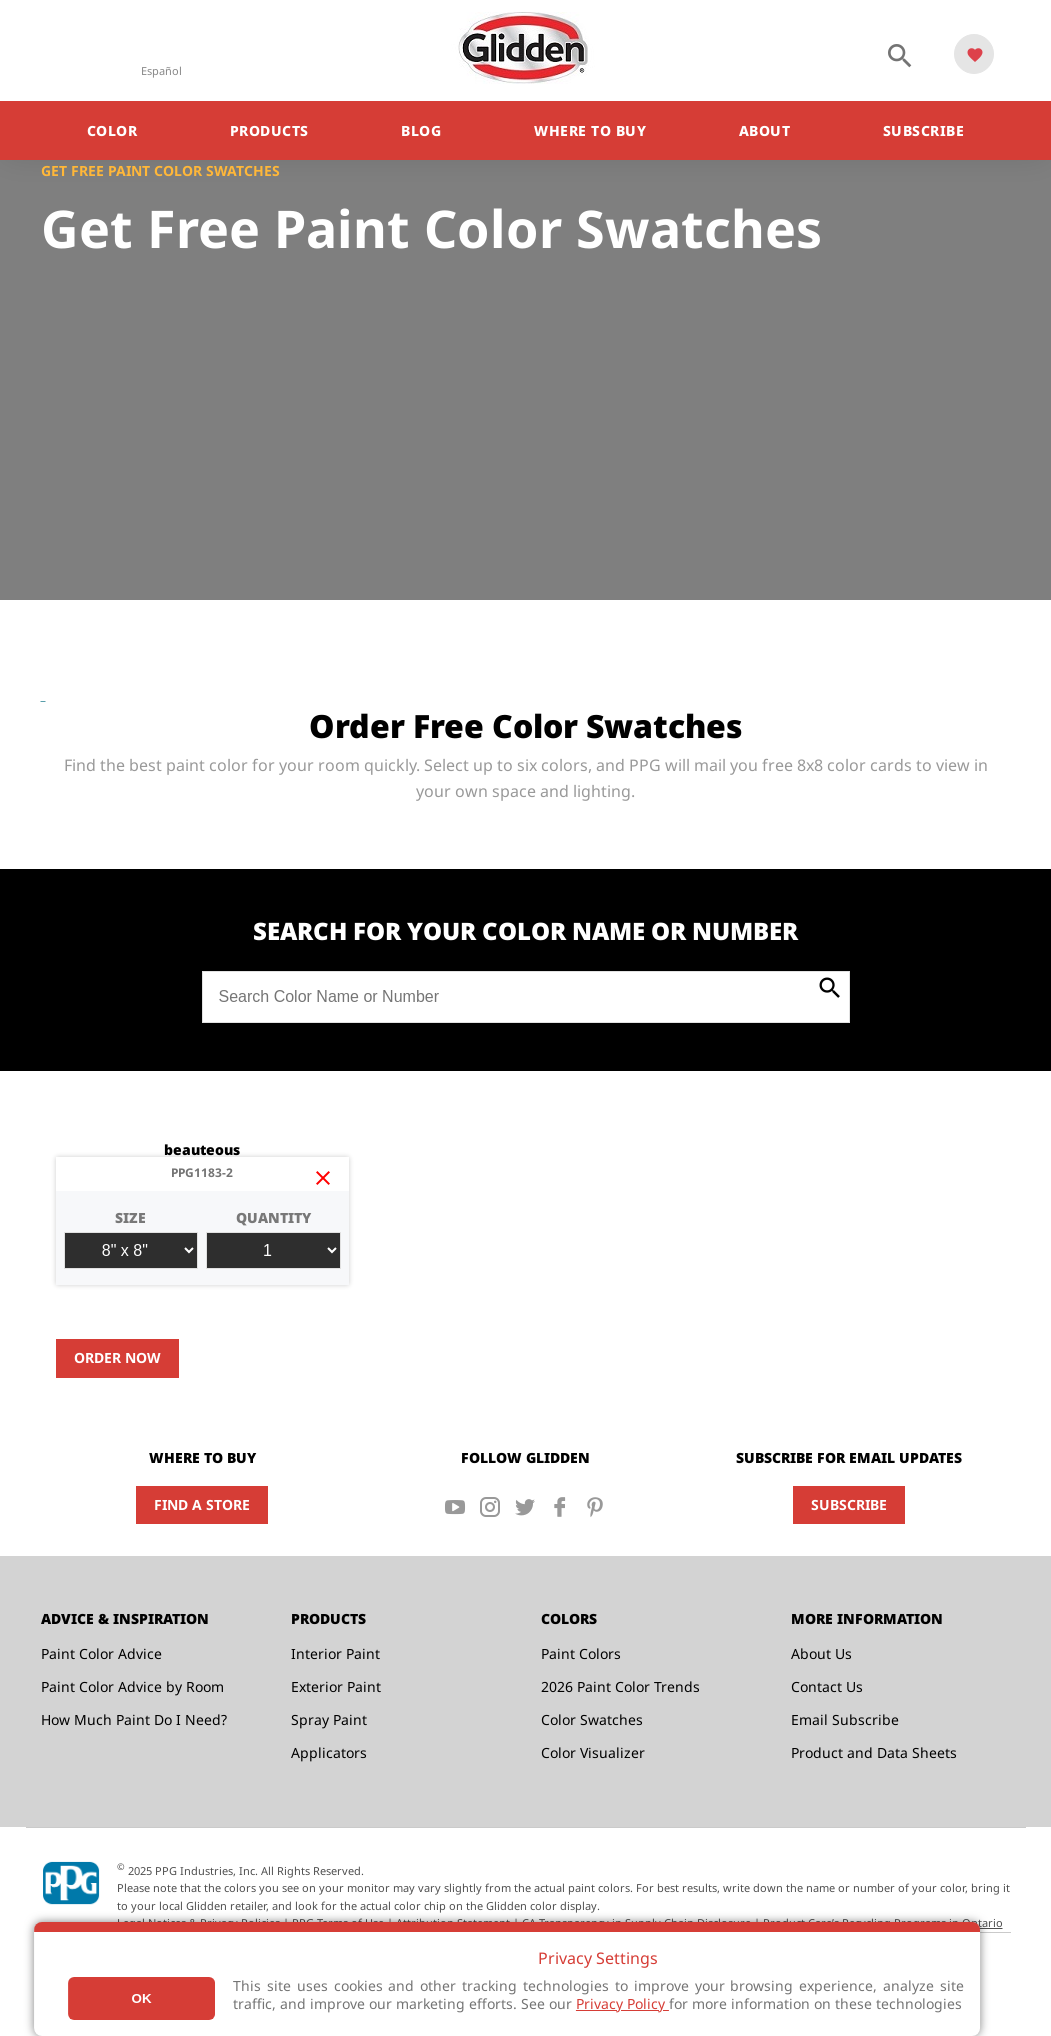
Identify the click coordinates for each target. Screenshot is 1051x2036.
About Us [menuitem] (821, 1653)
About (765, 130)
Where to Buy (590, 130)
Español (161, 70)
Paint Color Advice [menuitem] (101, 1653)
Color (112, 130)
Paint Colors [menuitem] (581, 1653)
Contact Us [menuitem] (827, 1686)
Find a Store (202, 1504)
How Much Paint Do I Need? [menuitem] (134, 1719)
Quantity (273, 1238)
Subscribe (924, 130)
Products (269, 130)
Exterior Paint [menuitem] (336, 1686)
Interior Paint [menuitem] (335, 1653)
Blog (421, 130)
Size (131, 1238)
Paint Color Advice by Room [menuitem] (132, 1686)
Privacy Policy (622, 2003)
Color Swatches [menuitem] (592, 1719)
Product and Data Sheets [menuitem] (874, 1752)
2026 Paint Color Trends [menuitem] (620, 1686)
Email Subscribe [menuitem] (845, 1719)
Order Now (117, 1357)
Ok (142, 1998)
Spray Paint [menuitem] (329, 1719)
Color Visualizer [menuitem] (593, 1752)
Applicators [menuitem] (329, 1752)
